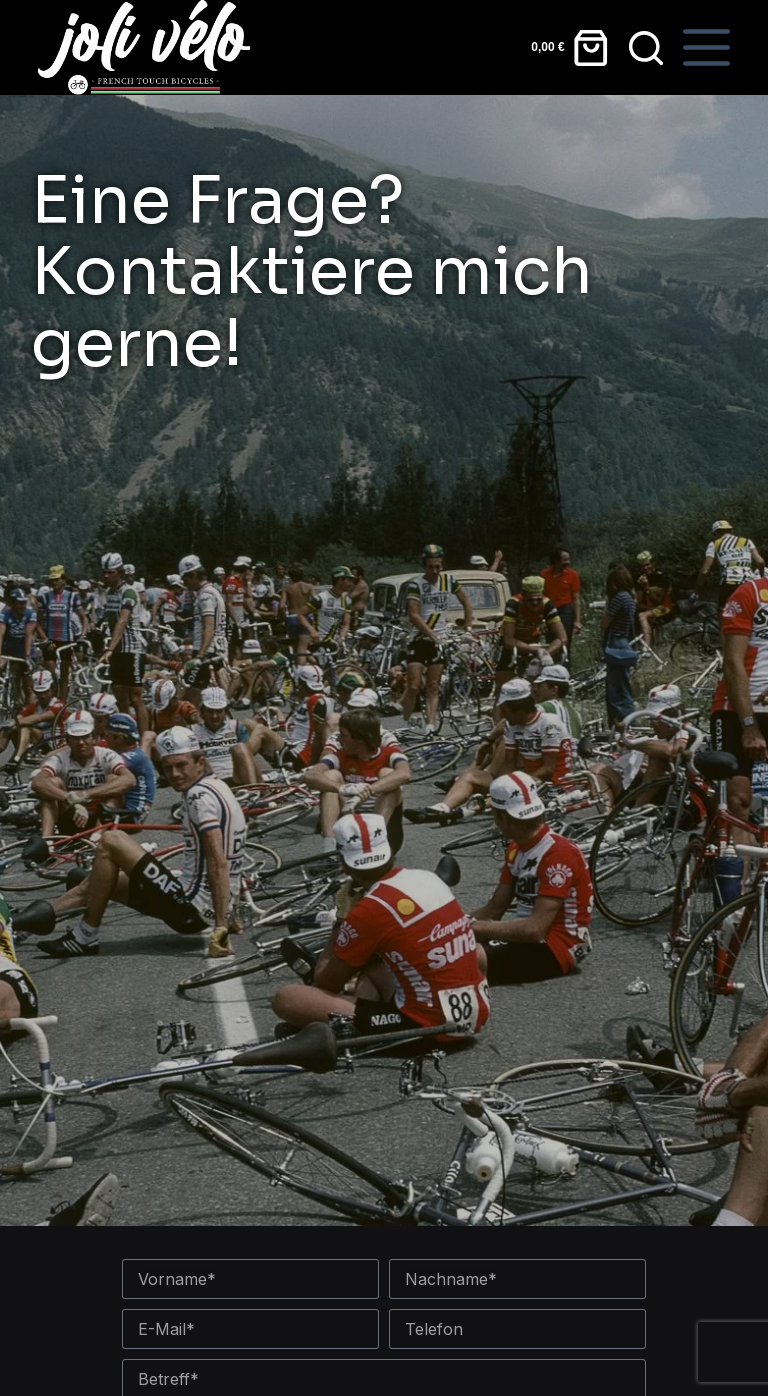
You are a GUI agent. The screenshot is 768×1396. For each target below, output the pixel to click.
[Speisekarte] (706, 47)
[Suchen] (646, 48)
